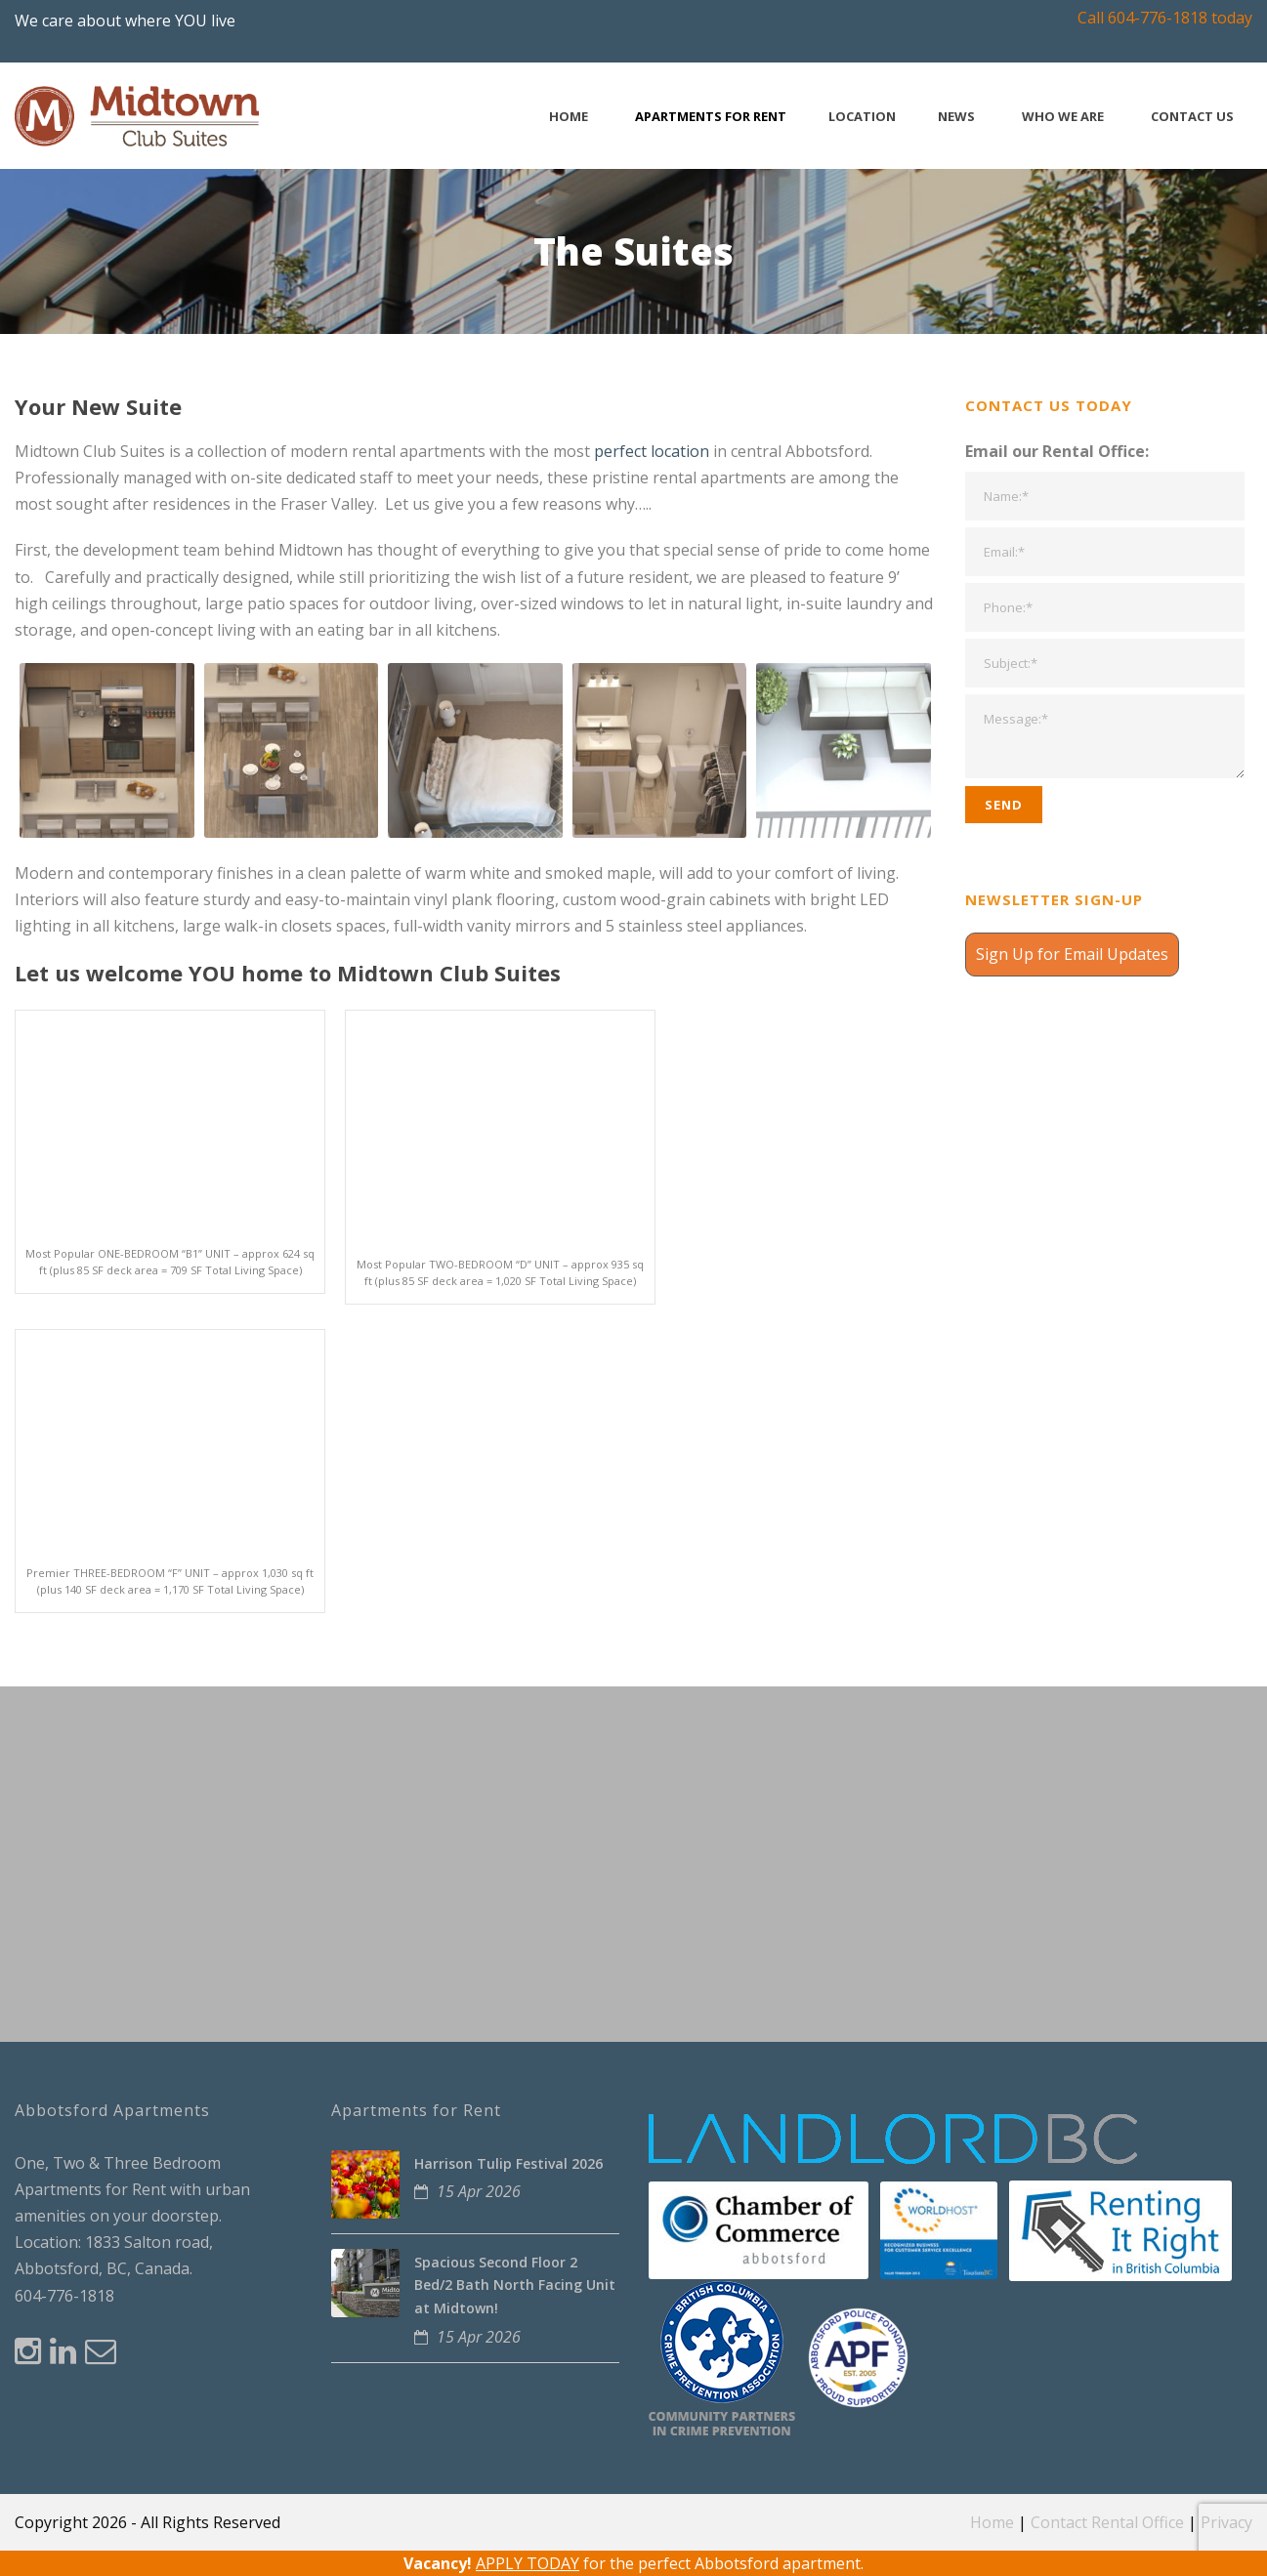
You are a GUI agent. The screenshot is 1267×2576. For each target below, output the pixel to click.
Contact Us (1192, 116)
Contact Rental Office (1107, 2522)
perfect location (651, 451)
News (956, 116)
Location (862, 116)
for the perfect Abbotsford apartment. (633, 2563)
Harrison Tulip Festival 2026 (508, 2163)
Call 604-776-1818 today (1164, 17)
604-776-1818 (64, 2295)
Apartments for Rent (710, 116)
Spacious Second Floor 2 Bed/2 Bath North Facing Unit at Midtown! (514, 2285)
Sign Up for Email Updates (1072, 954)
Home (568, 116)
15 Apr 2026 (479, 2191)
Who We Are (1063, 116)
